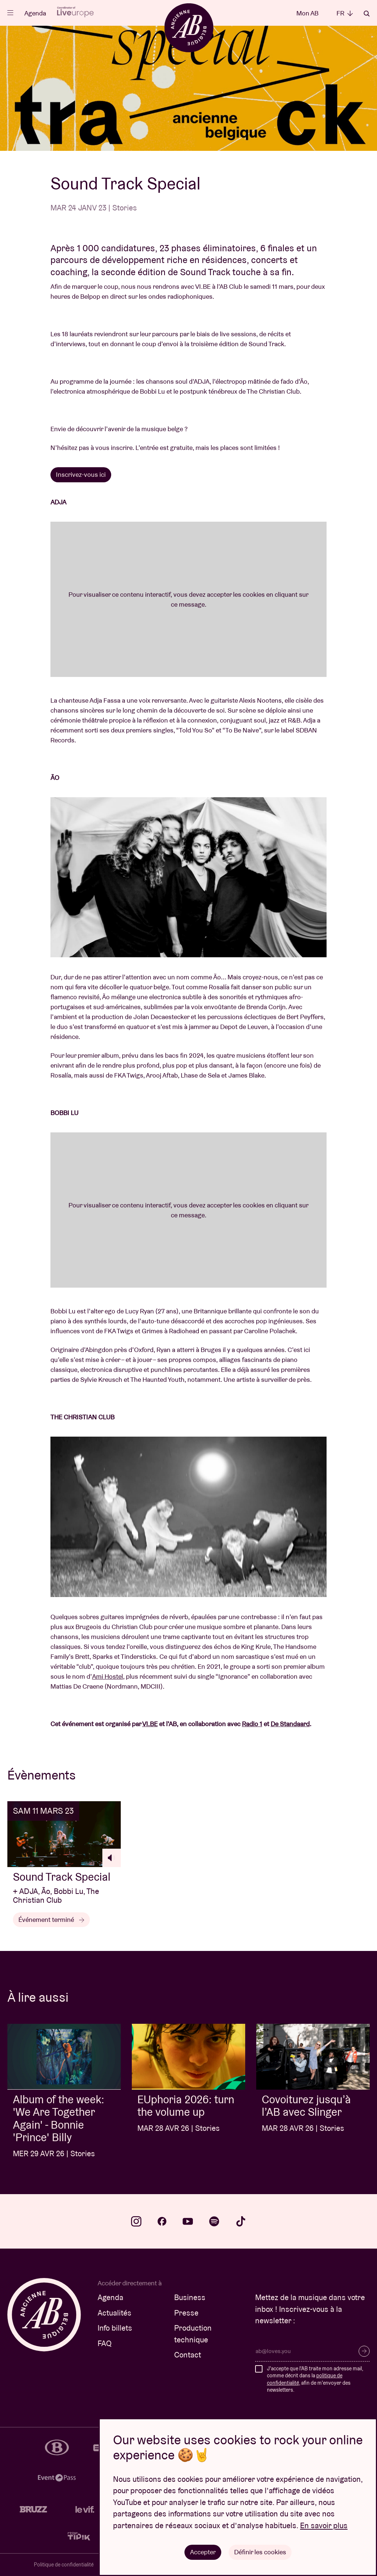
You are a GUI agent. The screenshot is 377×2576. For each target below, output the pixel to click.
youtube (188, 2221)
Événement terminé (51, 1919)
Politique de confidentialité (64, 2564)
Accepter (203, 2552)
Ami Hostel (107, 1676)
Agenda (35, 13)
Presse (186, 2313)
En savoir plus (324, 2525)
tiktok (241, 2221)
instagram (136, 2221)
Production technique (193, 2334)
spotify (214, 2221)
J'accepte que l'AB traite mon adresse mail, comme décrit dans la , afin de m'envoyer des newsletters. (315, 2379)
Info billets (115, 2328)
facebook (162, 2221)
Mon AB (307, 13)
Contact (187, 2355)
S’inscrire (364, 2351)
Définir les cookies (260, 2552)
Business (189, 2297)
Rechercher (367, 14)
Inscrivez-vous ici (81, 474)
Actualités (114, 2313)
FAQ (105, 2343)
